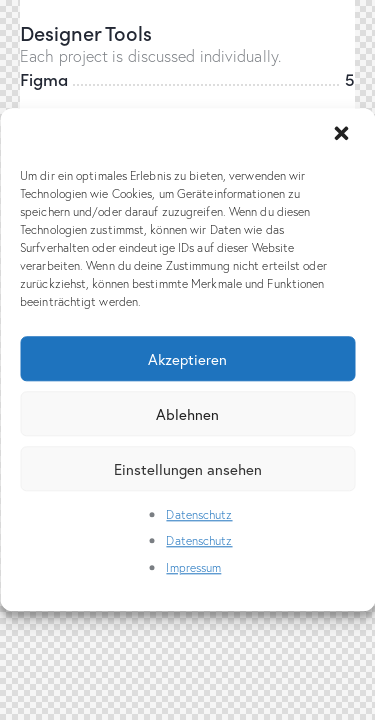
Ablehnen (187, 414)
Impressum (193, 567)
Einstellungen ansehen (188, 469)
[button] (343, 135)
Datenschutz (199, 514)
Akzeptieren (187, 359)
